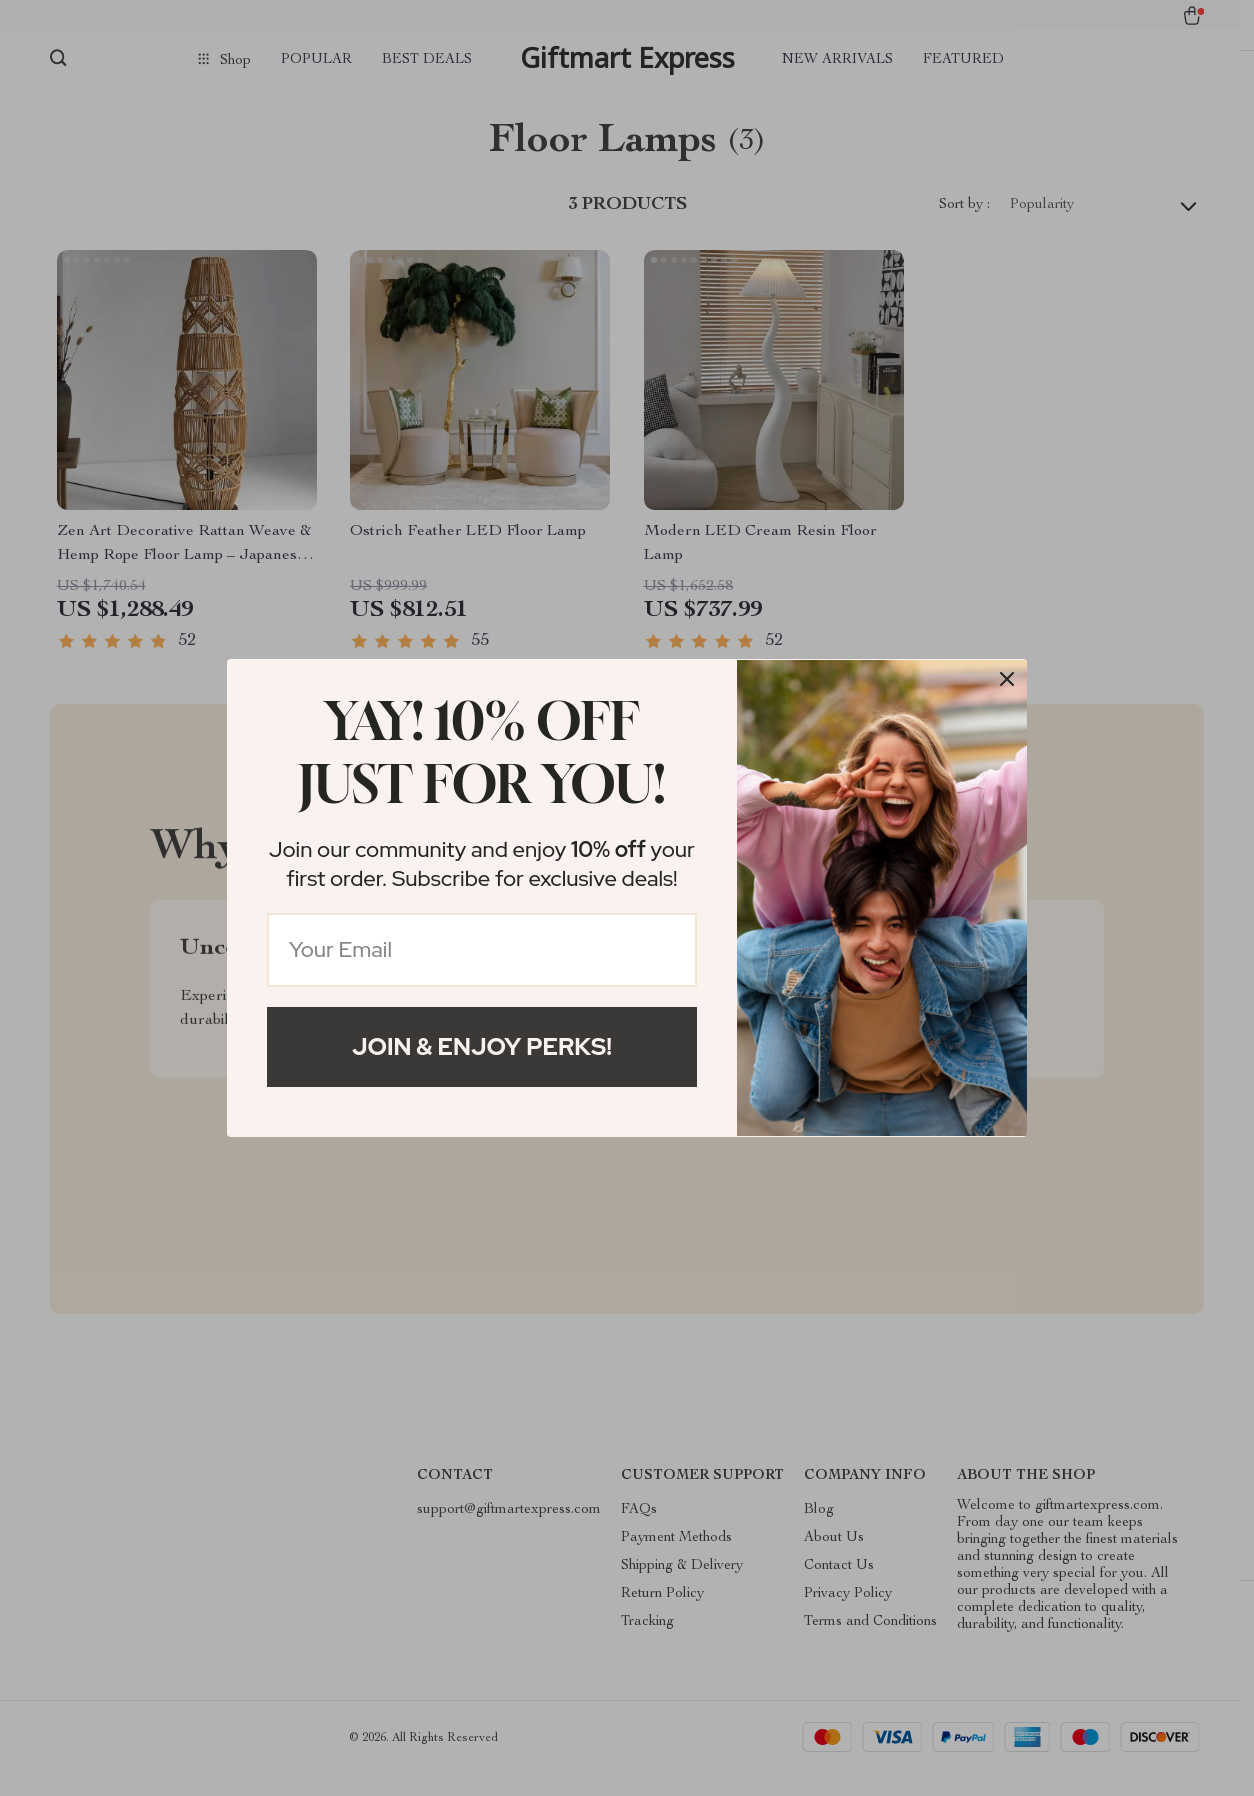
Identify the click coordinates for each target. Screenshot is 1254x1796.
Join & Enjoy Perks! (482, 1046)
